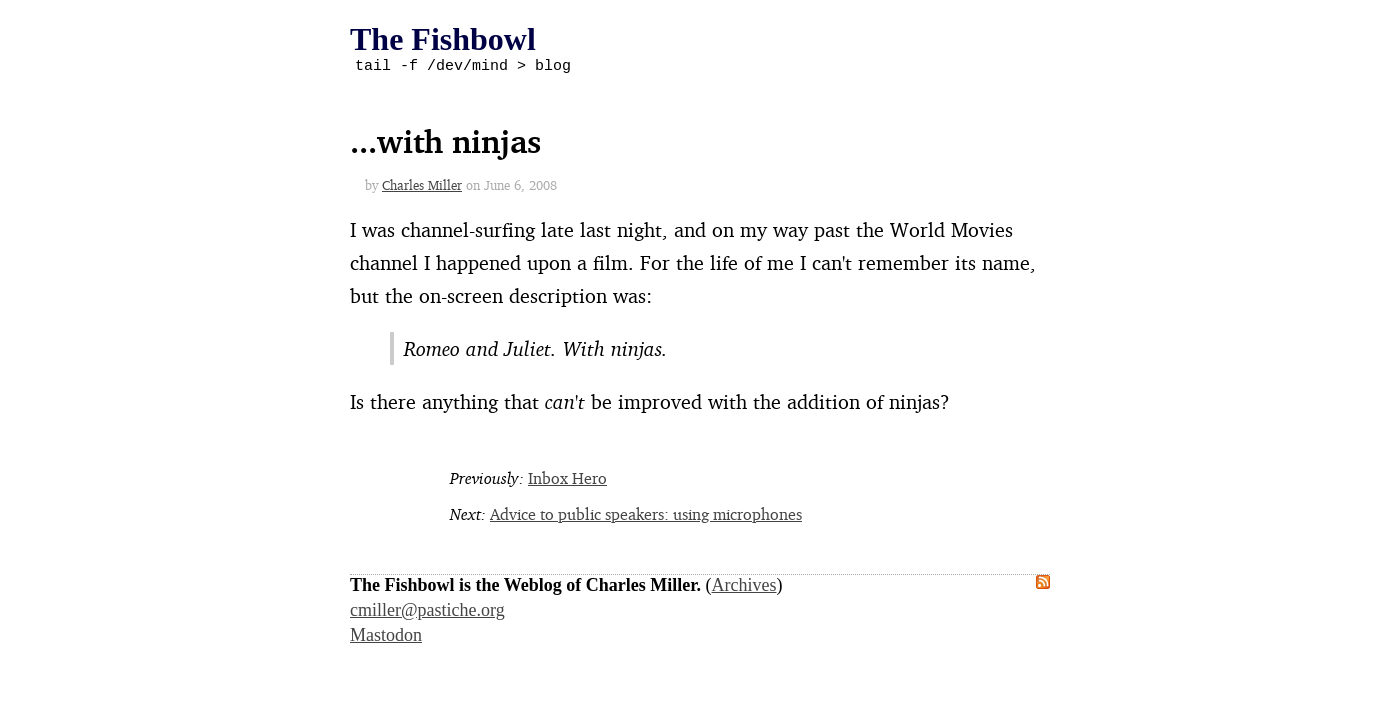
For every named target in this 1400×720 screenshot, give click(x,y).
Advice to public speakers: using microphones (646, 517)
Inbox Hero (567, 481)
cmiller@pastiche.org (427, 613)
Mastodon (386, 638)
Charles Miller (422, 188)
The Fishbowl (443, 39)
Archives (744, 588)
